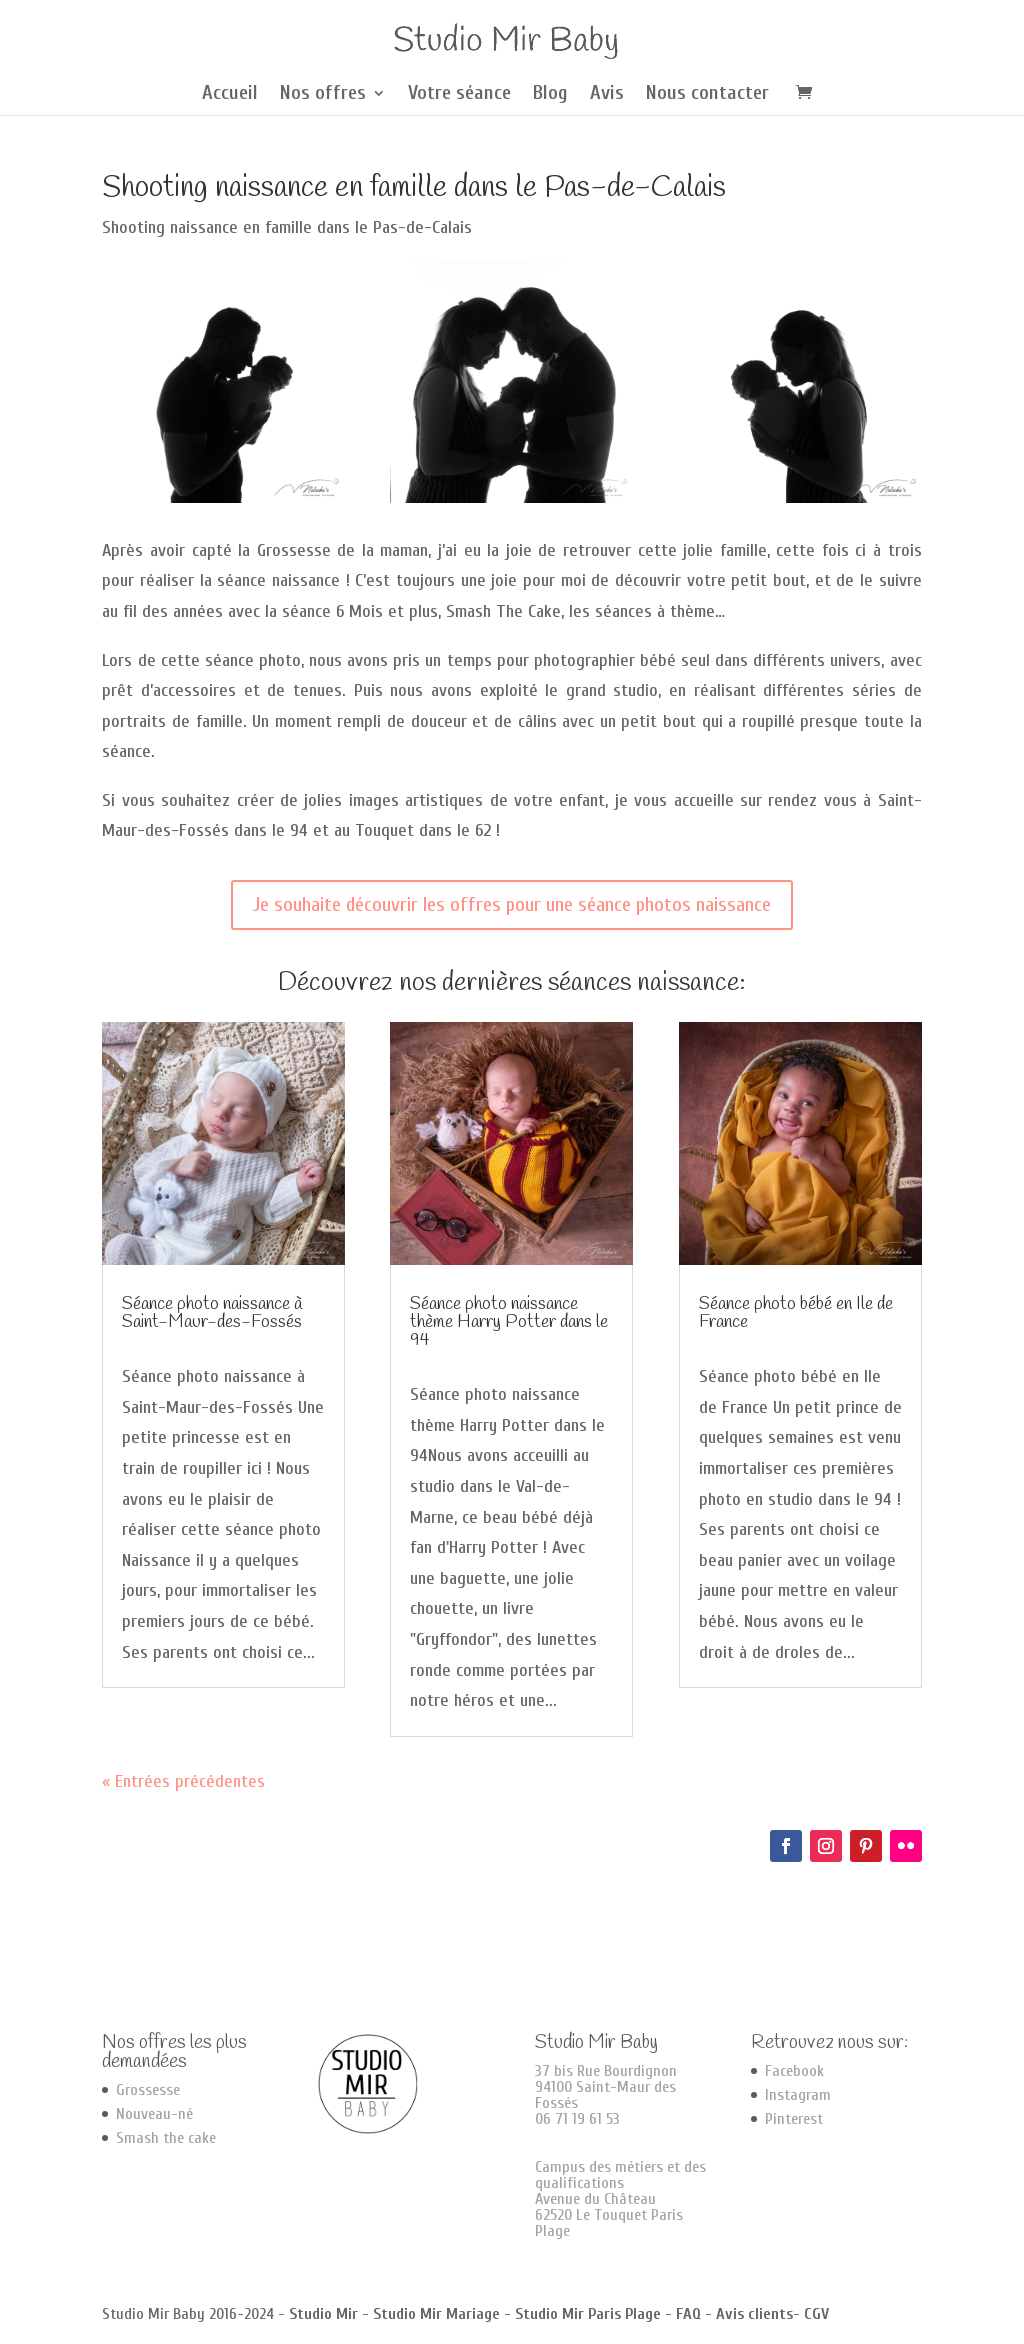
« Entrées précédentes (183, 1781)
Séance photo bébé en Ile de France (796, 1313)
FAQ (688, 2314)
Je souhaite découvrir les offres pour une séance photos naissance (512, 904)
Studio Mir (323, 2314)
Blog (550, 95)
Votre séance (459, 95)
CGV (816, 2314)
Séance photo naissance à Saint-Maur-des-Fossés (212, 1313)
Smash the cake (166, 2138)
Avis (607, 95)
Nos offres (323, 95)
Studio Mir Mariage (436, 2314)
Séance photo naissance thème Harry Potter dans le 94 (509, 1322)
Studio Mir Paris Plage (588, 2314)
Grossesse (148, 2090)
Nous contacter (707, 95)
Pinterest (794, 2119)
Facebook (794, 2071)
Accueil (230, 95)
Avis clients (754, 2314)
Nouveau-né (154, 2114)
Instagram (798, 2095)
